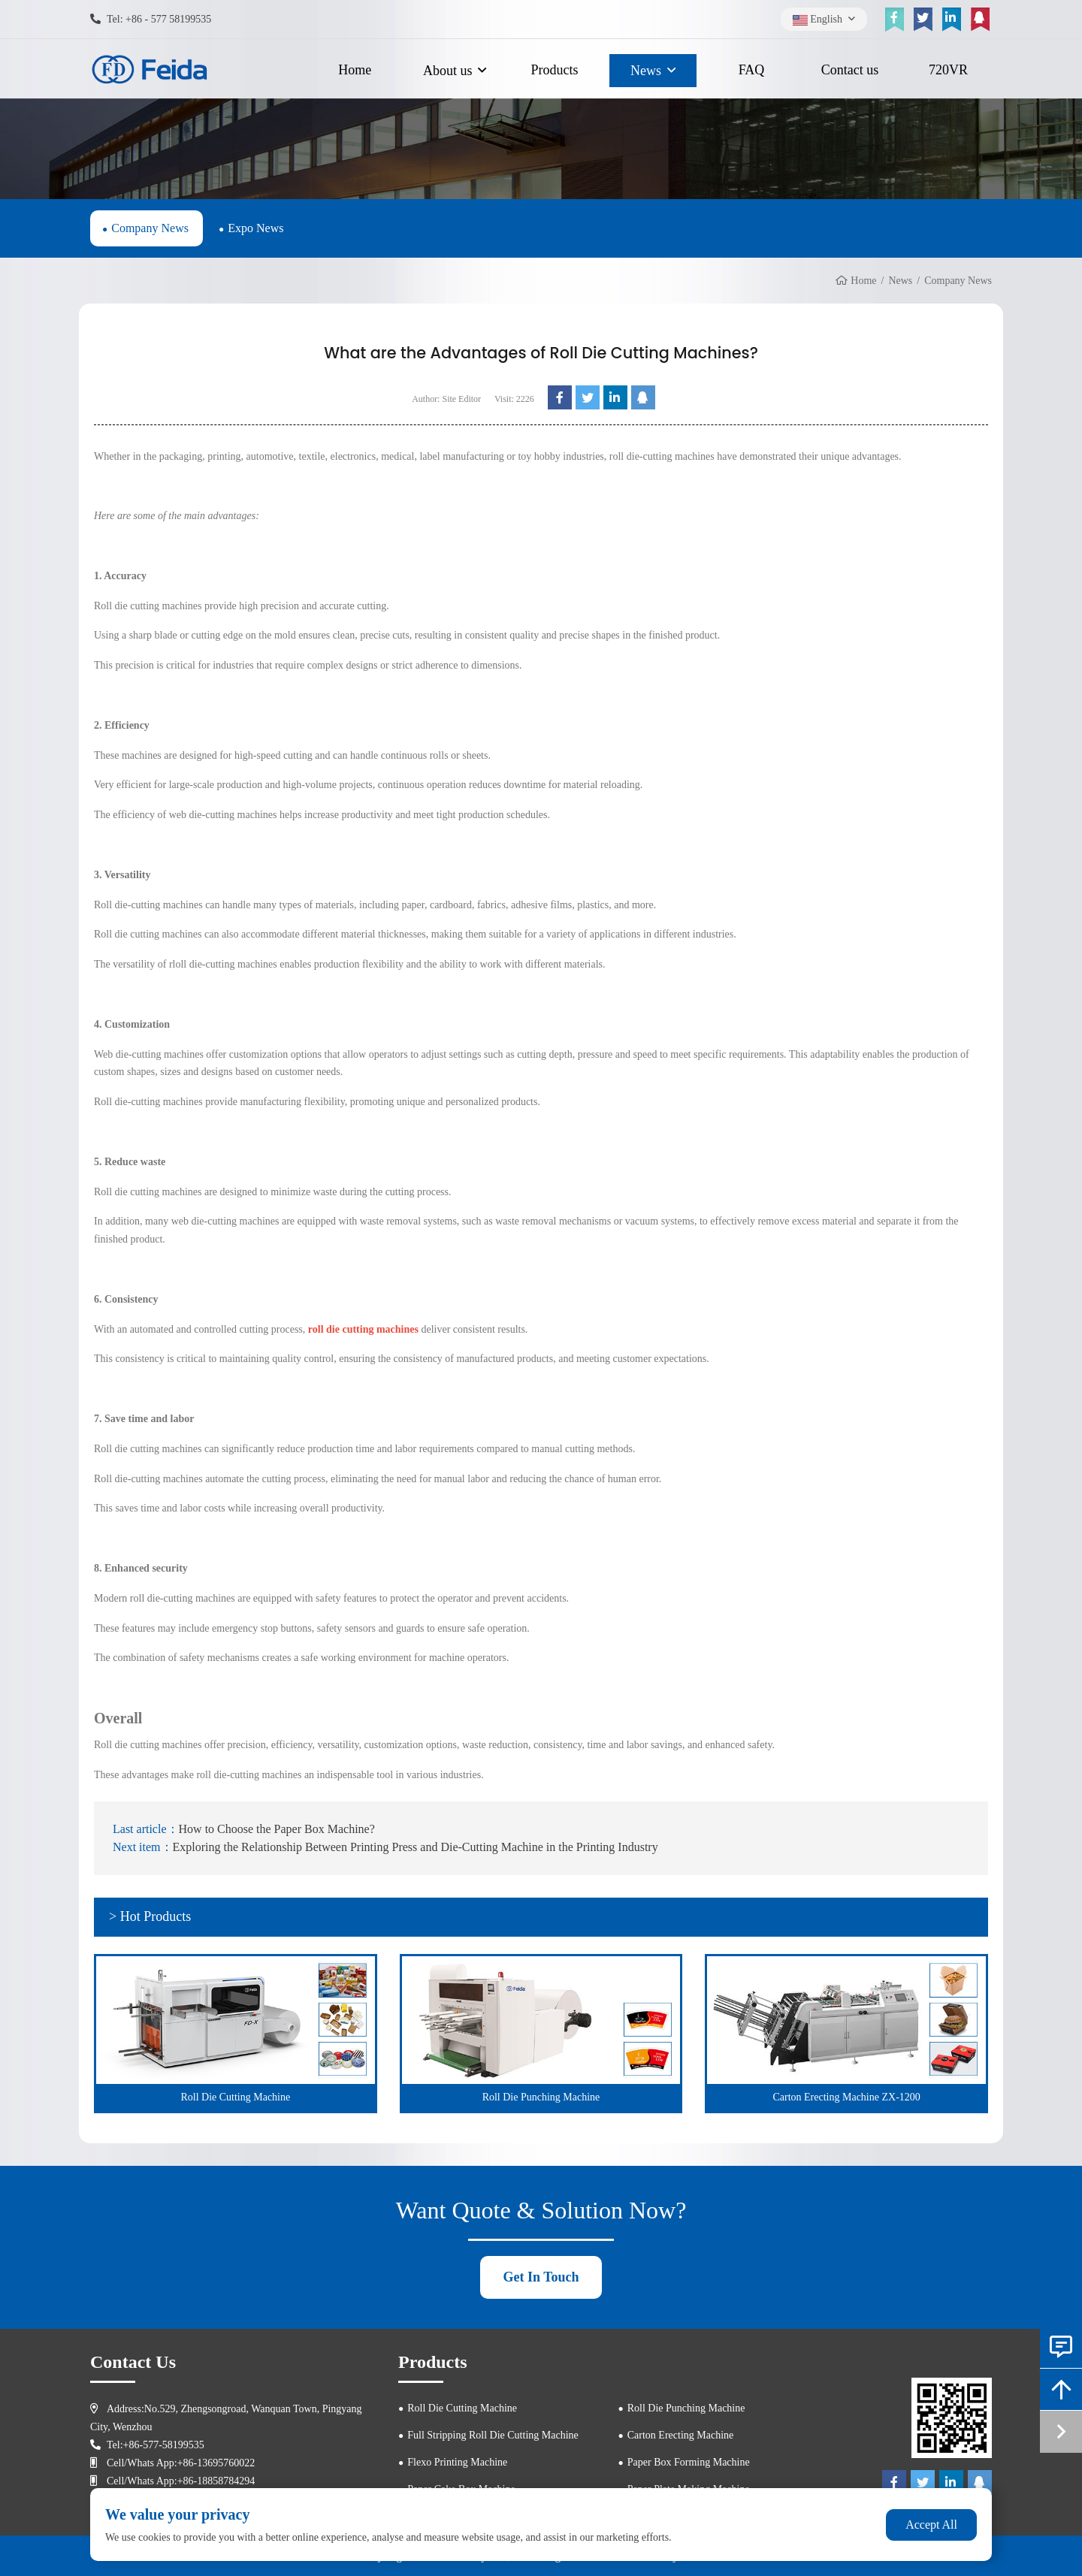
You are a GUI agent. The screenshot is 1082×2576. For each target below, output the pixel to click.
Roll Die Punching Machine (686, 2408)
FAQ (752, 69)
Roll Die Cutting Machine (462, 2408)
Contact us (850, 69)
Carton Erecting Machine (680, 2435)
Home (354, 69)
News (645, 70)
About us (448, 70)
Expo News (255, 228)
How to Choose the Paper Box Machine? (277, 1829)
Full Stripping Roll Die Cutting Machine (493, 2435)
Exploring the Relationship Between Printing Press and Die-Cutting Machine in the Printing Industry (415, 1847)
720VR (948, 69)
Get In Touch (541, 2277)
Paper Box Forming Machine (688, 2462)
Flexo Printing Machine (457, 2462)
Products (555, 69)
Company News (150, 228)
